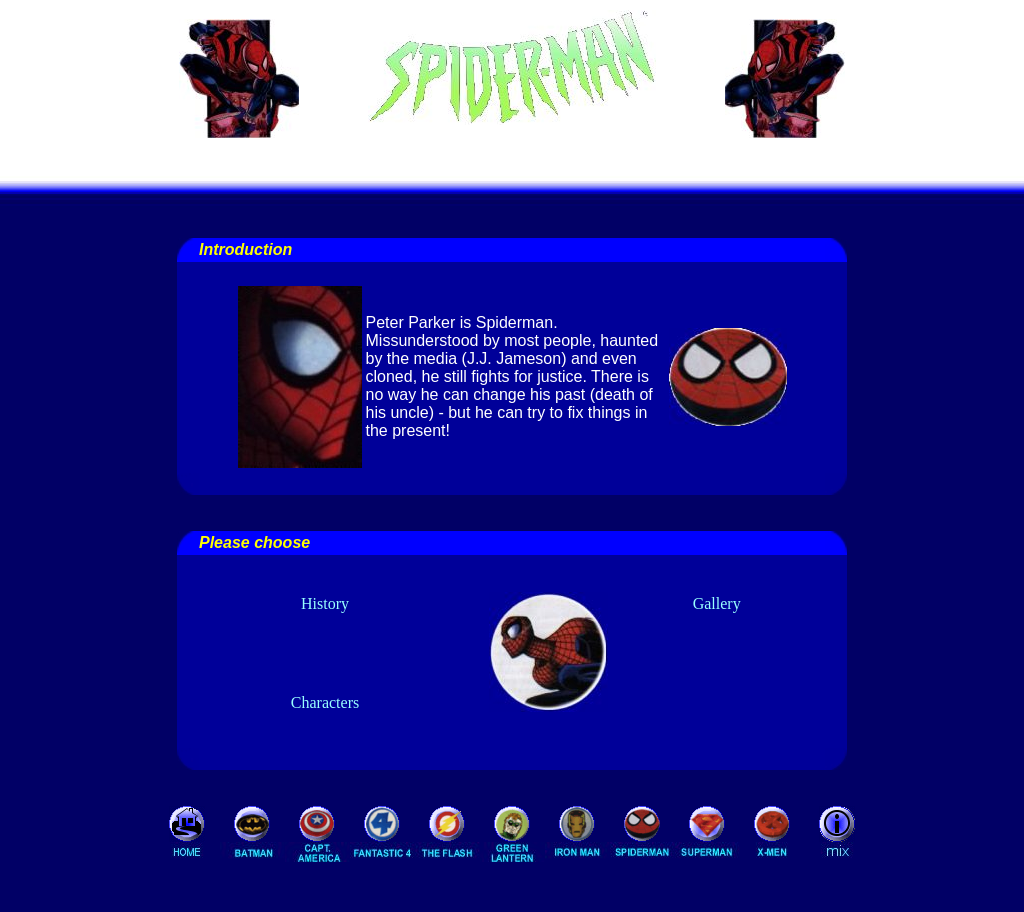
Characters (325, 702)
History (325, 603)
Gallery (717, 603)
